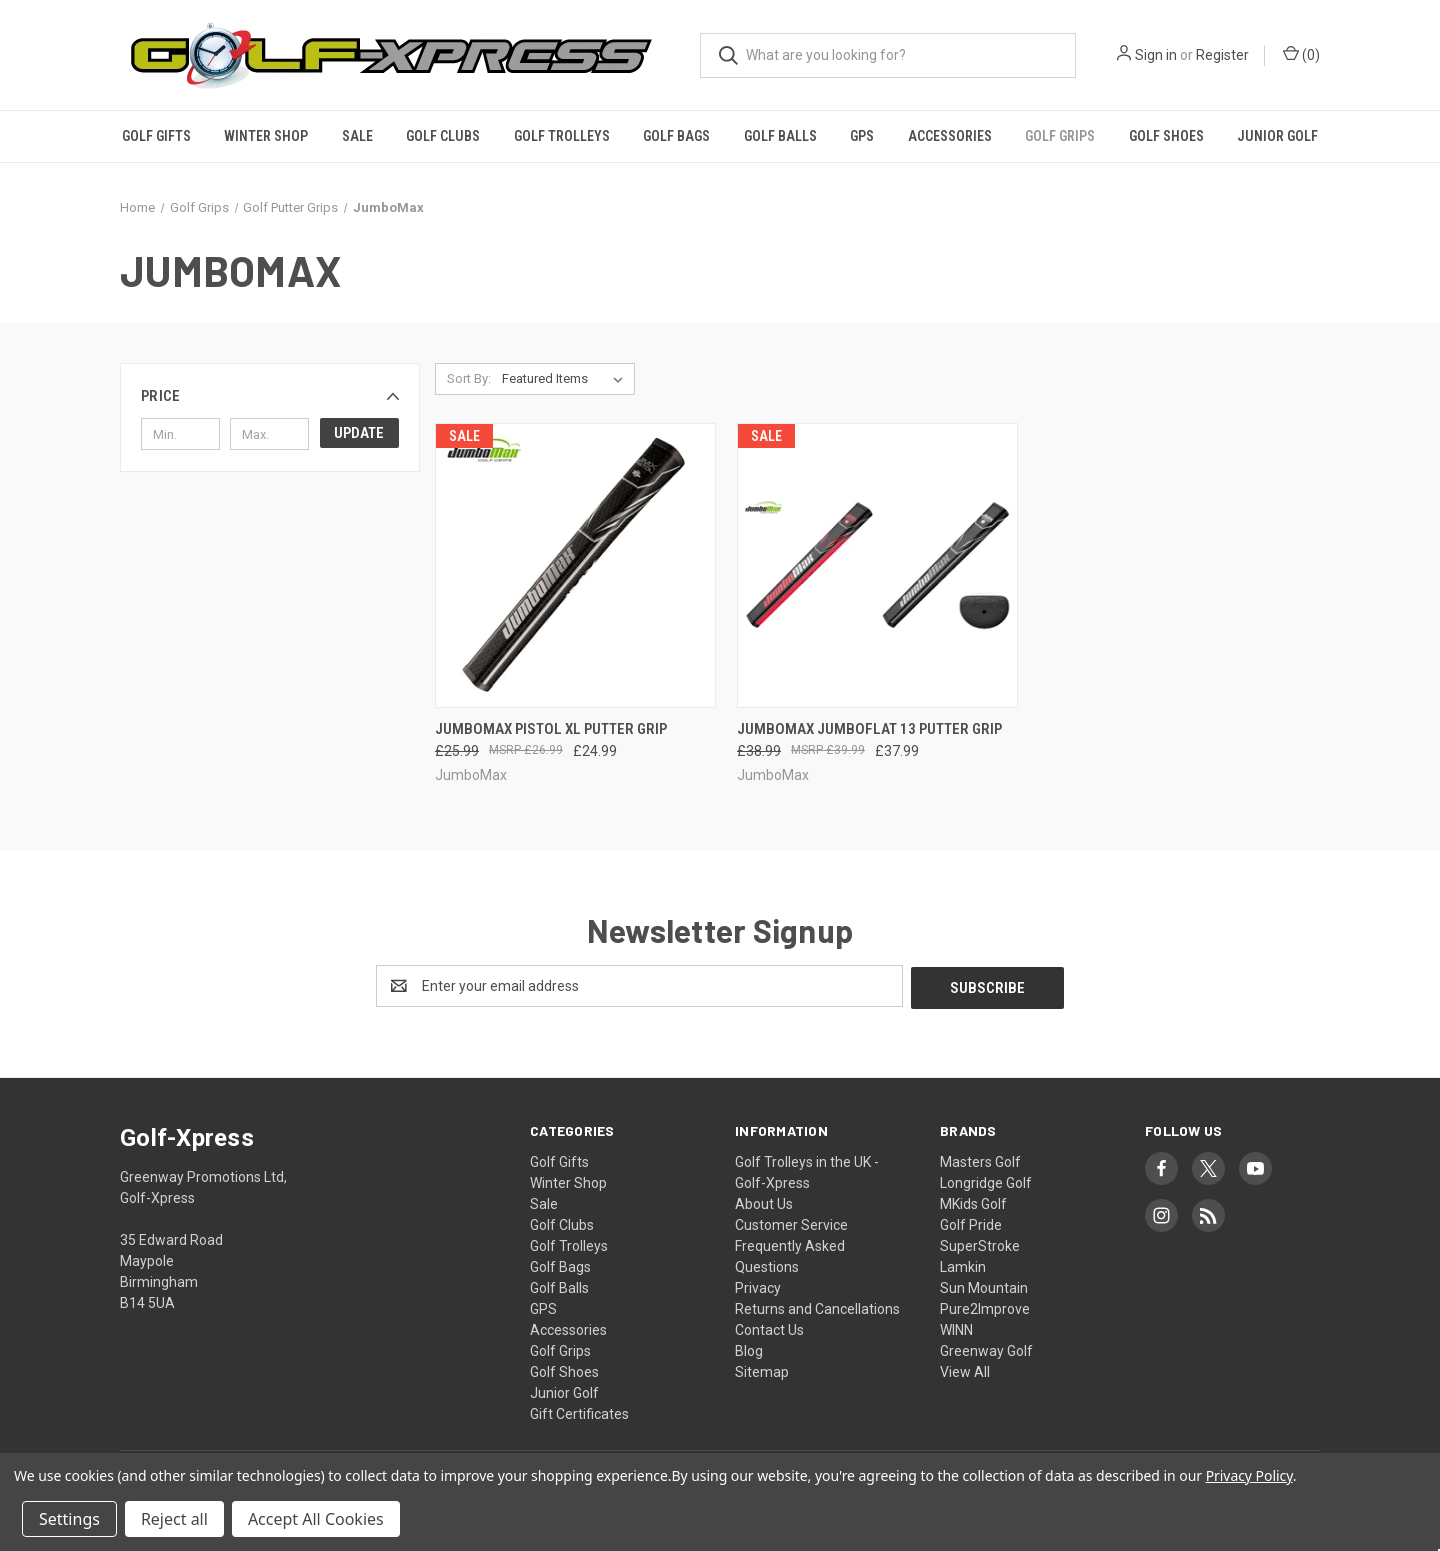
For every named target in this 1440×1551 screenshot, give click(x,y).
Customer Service (791, 1223)
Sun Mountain (984, 1286)
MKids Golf (973, 1202)
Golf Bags (676, 136)
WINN (956, 1328)
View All (965, 1370)
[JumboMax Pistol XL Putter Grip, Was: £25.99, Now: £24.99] (575, 565)
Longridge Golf (986, 1181)
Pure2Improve (985, 1307)
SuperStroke (980, 1244)
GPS (862, 136)
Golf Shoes (1166, 136)
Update (359, 433)
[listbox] (566, 379)
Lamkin (963, 1265)
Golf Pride (971, 1223)
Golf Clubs (443, 136)
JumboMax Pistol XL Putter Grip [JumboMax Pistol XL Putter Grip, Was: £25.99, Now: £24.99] (551, 729)
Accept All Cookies (316, 1519)
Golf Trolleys (562, 136)
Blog (749, 1349)
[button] (270, 396)
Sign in (1156, 55)
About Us (764, 1202)
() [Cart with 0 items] (1301, 54)
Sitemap (762, 1370)
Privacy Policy (1249, 1475)
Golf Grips (1060, 136)
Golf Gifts (156, 136)
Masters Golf (980, 1160)
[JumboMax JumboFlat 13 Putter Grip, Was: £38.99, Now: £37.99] (877, 565)
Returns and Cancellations (817, 1307)
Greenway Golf (986, 1349)
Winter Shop (266, 136)
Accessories (950, 136)
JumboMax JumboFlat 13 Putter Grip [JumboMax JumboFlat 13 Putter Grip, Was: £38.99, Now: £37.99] (869, 729)
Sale (357, 136)
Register (1222, 55)
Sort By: (469, 378)
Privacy (758, 1286)
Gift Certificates (579, 1412)
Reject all (174, 1519)
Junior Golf (1277, 136)
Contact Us (769, 1328)
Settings (69, 1519)
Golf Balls (780, 136)
